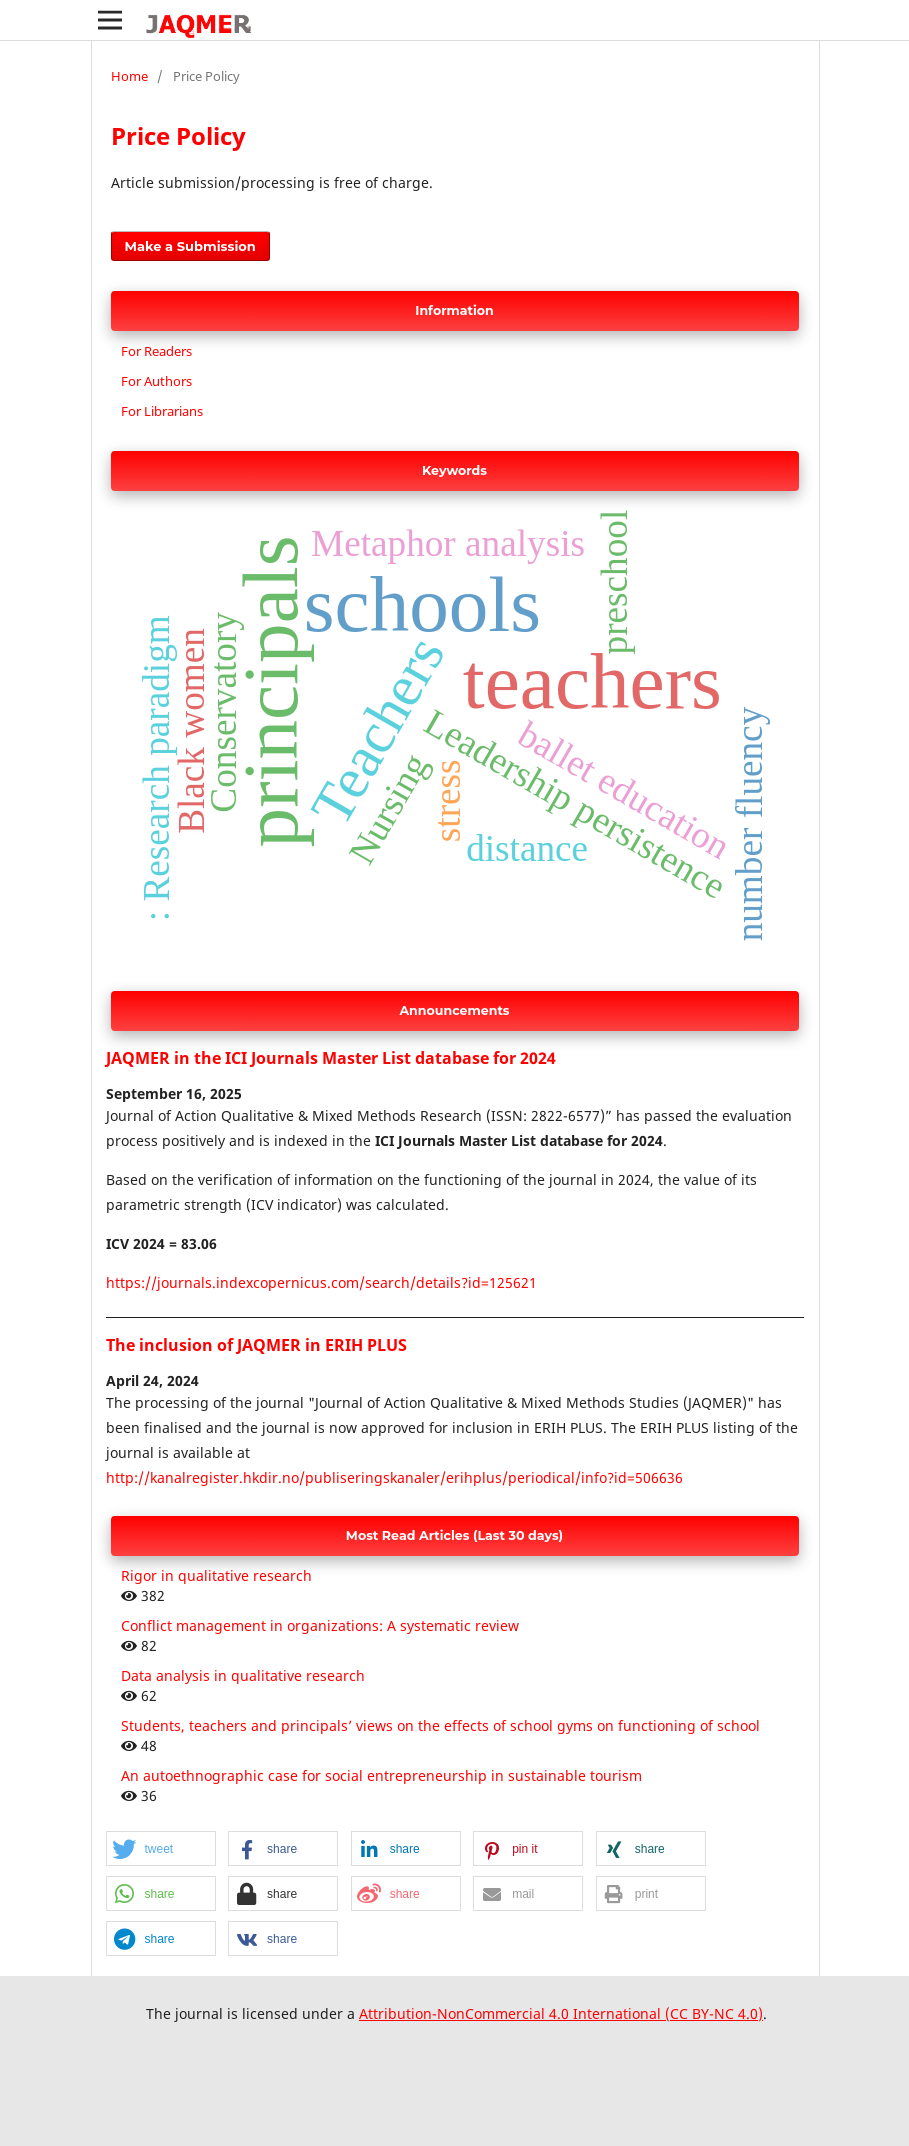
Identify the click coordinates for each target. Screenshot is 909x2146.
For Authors (156, 381)
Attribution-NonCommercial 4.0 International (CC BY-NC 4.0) (561, 2013)
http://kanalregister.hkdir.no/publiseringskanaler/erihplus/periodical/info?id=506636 (394, 1477)
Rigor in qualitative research (216, 1575)
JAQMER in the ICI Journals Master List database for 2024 (331, 1058)
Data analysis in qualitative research (243, 1675)
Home (129, 76)
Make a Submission (190, 246)
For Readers (156, 351)
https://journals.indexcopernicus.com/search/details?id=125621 (321, 1282)
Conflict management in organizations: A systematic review (320, 1625)
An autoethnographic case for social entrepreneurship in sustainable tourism (381, 1775)
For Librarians (162, 411)
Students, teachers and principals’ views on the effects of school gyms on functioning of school (440, 1725)
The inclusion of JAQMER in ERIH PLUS (256, 1345)
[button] (161, 1849)
